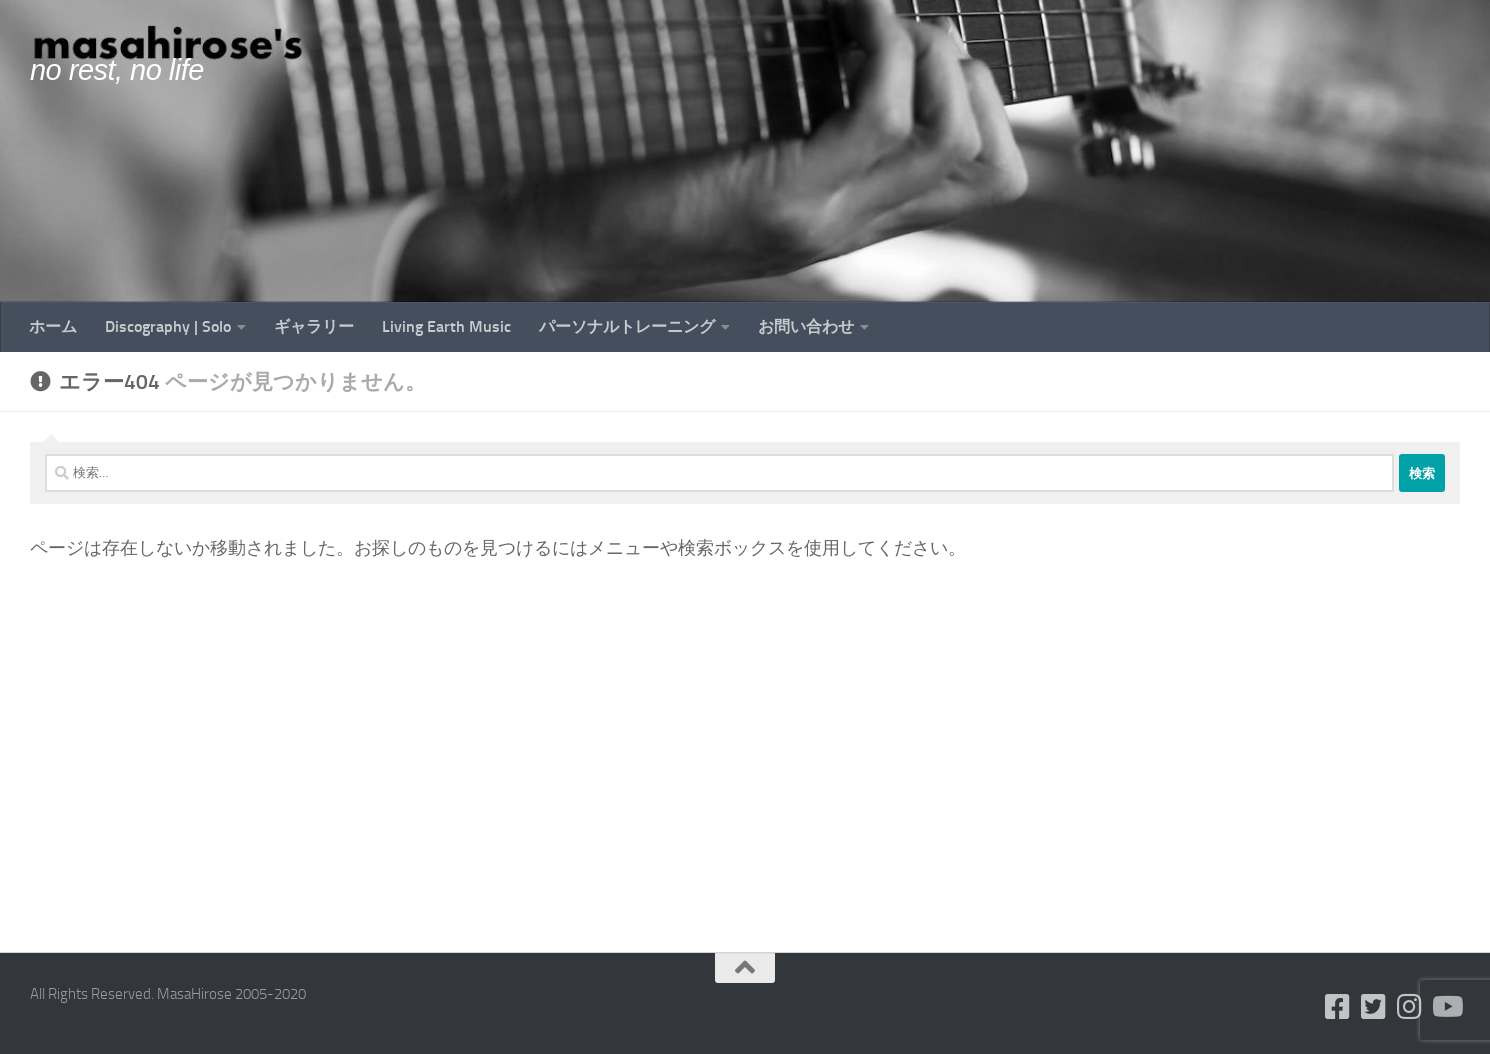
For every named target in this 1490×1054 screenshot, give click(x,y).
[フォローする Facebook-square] (1338, 1007)
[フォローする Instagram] (1410, 1007)
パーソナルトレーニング (627, 326)
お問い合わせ (806, 326)
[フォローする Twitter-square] (1374, 1007)
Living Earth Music (446, 326)
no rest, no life (117, 70)
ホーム (53, 326)
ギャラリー (314, 326)
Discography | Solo (168, 326)
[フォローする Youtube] (1446, 1007)
